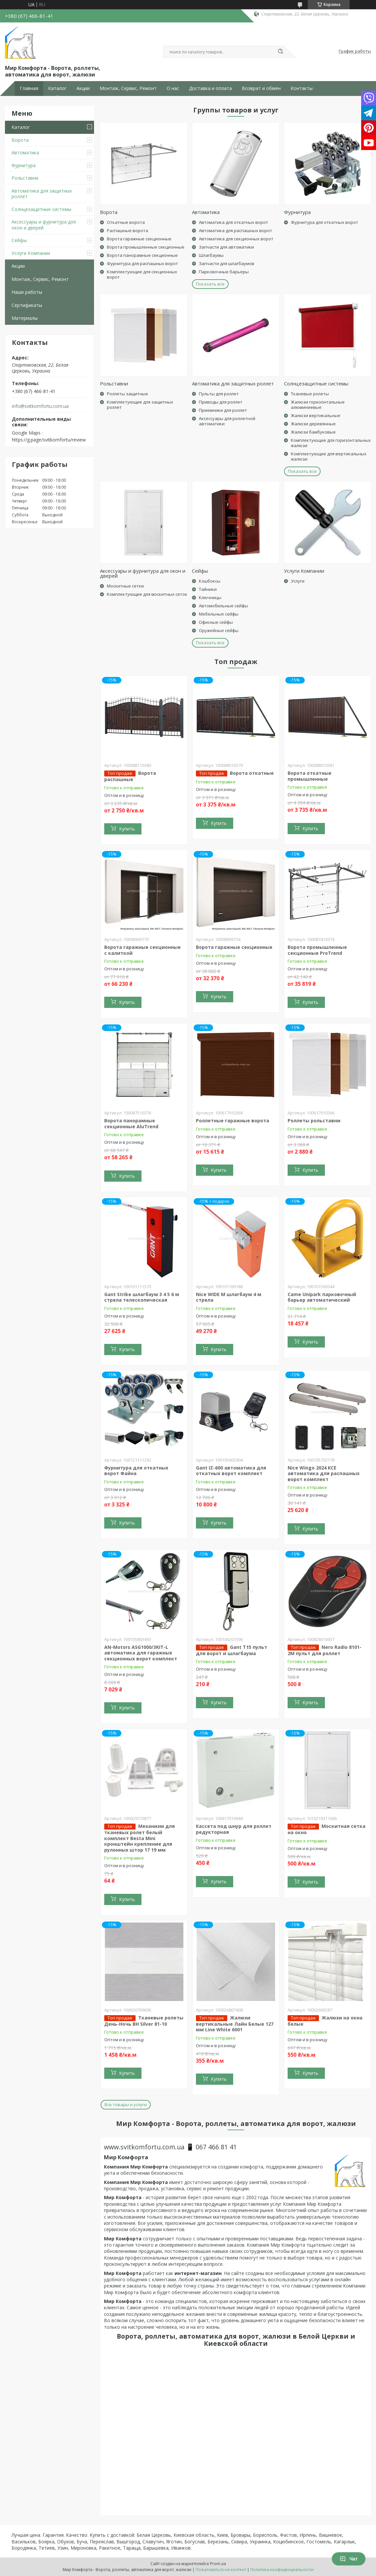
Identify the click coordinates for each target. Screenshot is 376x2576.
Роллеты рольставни (314, 1120)
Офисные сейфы (216, 622)
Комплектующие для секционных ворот (142, 274)
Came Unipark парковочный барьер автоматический (322, 1297)
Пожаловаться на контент (221, 2569)
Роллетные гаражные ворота (232, 1120)
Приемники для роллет (223, 410)
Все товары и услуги (126, 2104)
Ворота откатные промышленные (309, 776)
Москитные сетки (125, 586)
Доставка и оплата (210, 88)
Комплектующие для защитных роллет (140, 404)
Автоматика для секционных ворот (236, 239)
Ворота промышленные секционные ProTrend (317, 950)
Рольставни (25, 178)
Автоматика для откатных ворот (233, 222)
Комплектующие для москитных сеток (147, 594)
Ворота (20, 140)
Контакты (302, 88)
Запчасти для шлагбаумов (226, 263)
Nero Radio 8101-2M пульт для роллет (324, 1650)
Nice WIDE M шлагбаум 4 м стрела (228, 1297)
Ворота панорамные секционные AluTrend (131, 1123)
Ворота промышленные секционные (145, 247)
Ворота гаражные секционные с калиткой (142, 950)
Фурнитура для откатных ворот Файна (136, 1471)
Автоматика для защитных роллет (42, 194)
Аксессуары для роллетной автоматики (227, 421)
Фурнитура (24, 165)
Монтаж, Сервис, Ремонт (128, 88)
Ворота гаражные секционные (139, 239)
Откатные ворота (126, 222)
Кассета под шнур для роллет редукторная (233, 1829)
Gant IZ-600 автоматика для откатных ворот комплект (231, 1471)
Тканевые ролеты (310, 394)
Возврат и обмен (261, 88)
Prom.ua (218, 2563)
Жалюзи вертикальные (315, 415)
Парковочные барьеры (224, 272)
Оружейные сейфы (218, 630)
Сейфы (19, 240)
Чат (349, 2559)
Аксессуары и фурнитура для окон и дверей (44, 225)
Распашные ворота (127, 230)
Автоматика (25, 152)
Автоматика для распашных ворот (235, 230)
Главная (29, 88)
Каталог (57, 88)
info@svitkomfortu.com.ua (40, 406)
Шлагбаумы (211, 255)
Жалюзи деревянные (313, 424)
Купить (127, 829)
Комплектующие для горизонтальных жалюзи (331, 442)
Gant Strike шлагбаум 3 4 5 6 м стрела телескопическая (141, 1297)
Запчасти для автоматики (226, 247)
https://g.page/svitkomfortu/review (49, 440)
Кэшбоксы (209, 581)
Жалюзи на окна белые (325, 2021)
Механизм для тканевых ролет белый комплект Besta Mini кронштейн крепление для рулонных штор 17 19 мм (139, 1838)
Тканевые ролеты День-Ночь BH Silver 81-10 (143, 2021)
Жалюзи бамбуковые (313, 432)
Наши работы (27, 292)
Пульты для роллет (219, 394)
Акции (83, 88)
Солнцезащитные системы (41, 209)
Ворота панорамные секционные (142, 255)
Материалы (25, 318)
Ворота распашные (130, 776)
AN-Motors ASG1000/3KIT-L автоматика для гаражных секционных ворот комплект (140, 1653)
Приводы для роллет (220, 402)
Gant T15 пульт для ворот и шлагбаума (231, 1650)
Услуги (297, 581)
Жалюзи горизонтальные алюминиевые (318, 404)
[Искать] (280, 52)
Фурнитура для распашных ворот (142, 263)
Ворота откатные (252, 773)
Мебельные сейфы (218, 614)
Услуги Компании (31, 253)
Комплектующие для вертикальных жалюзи (328, 456)
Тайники (208, 589)
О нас (173, 88)
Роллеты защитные (127, 394)
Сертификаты (27, 305)
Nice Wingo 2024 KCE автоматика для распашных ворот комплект (324, 1473)
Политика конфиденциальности (282, 2569)
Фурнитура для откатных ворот (324, 222)
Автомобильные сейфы (223, 606)
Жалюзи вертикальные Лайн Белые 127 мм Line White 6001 (234, 2024)
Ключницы (210, 597)
